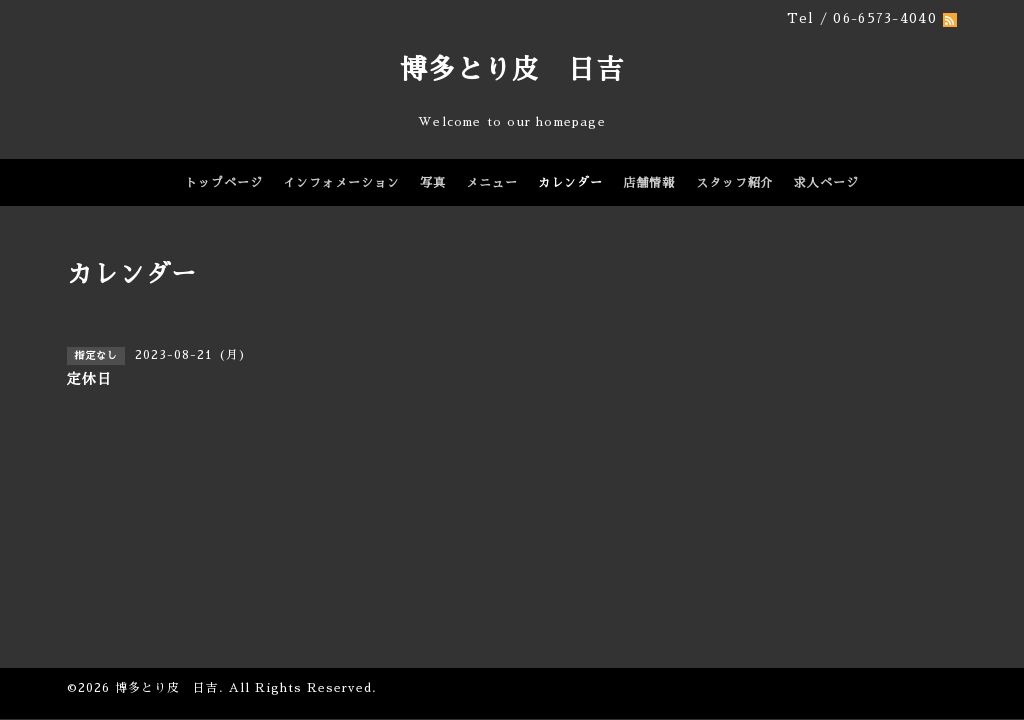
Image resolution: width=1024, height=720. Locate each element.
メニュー (492, 183)
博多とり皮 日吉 (512, 69)
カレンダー (570, 183)
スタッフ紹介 (735, 183)
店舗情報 (649, 183)
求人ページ (826, 183)
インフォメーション (341, 183)
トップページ (224, 183)
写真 (433, 183)
